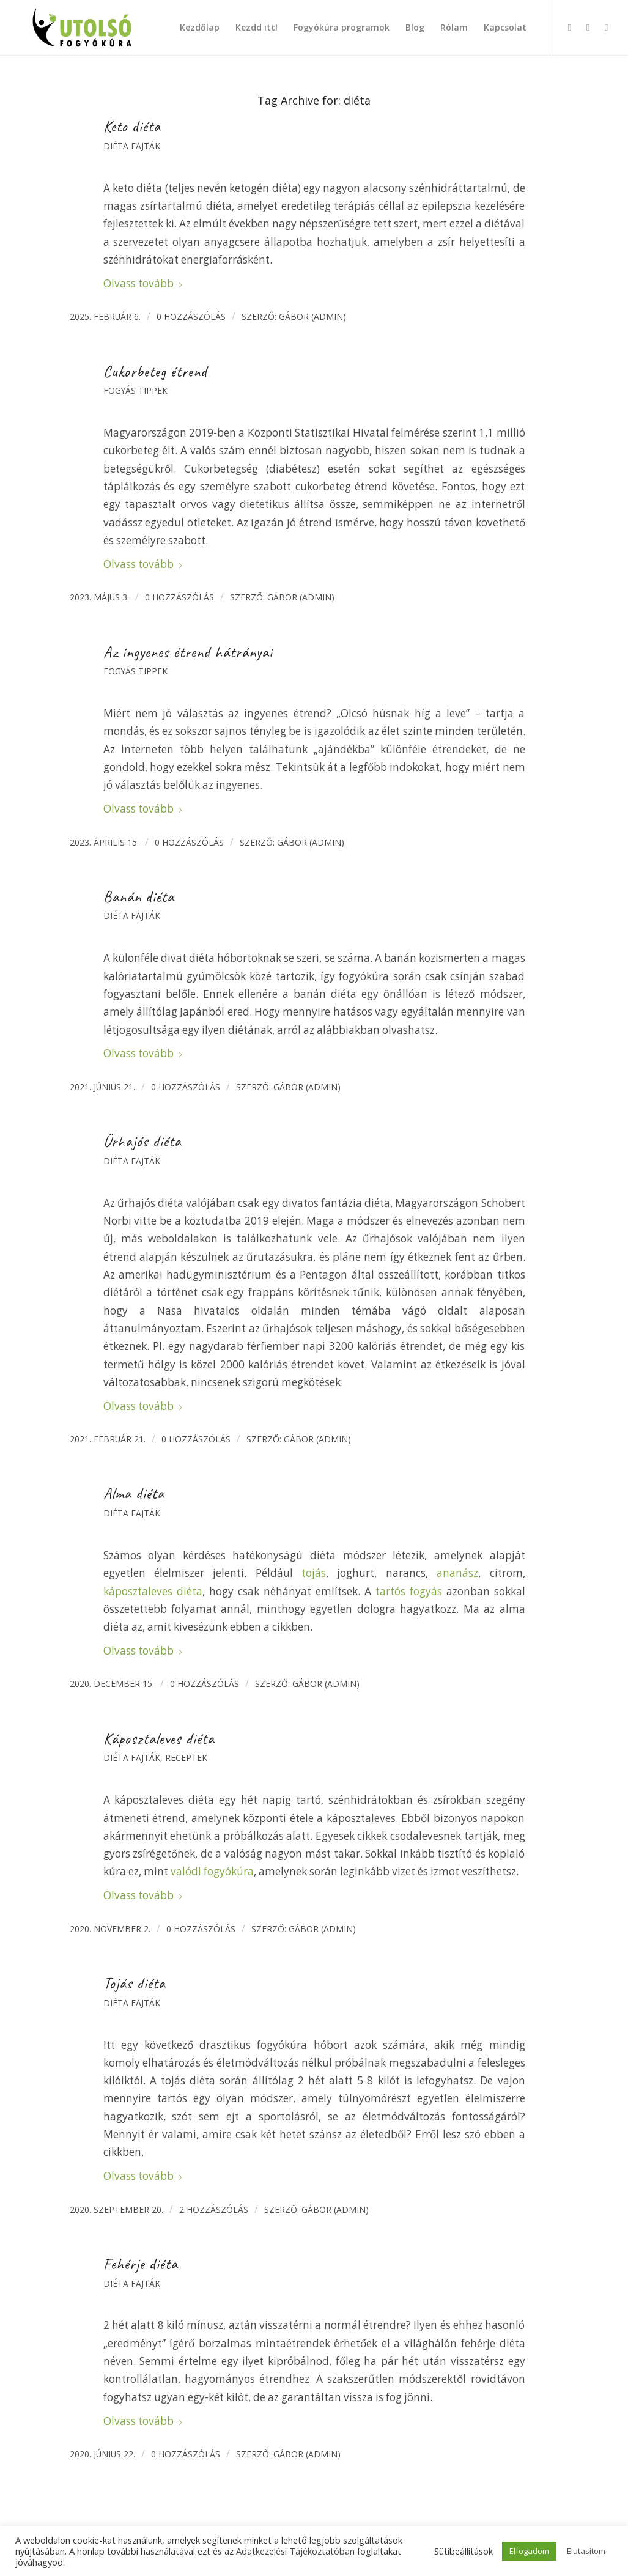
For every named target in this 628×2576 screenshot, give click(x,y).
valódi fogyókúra (212, 1871)
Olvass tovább (143, 283)
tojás (313, 1573)
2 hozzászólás (213, 2209)
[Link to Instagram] (587, 27)
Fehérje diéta (140, 2264)
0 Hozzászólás (191, 316)
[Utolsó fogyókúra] (82, 27)
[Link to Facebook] (569, 27)
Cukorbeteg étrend (155, 372)
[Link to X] (606, 27)
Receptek (186, 1757)
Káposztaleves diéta (159, 1739)
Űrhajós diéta (142, 1141)
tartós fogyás (408, 1591)
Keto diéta (132, 126)
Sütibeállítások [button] (463, 2550)
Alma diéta (133, 1494)
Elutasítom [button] (586, 2550)
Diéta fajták (131, 146)
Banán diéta (138, 897)
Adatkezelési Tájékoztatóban (295, 2551)
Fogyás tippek (135, 390)
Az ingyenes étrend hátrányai (188, 652)
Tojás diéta (134, 1983)
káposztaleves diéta (152, 1591)
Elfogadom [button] (529, 2550)
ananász (457, 1573)
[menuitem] (199, 27)
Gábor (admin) (312, 316)
